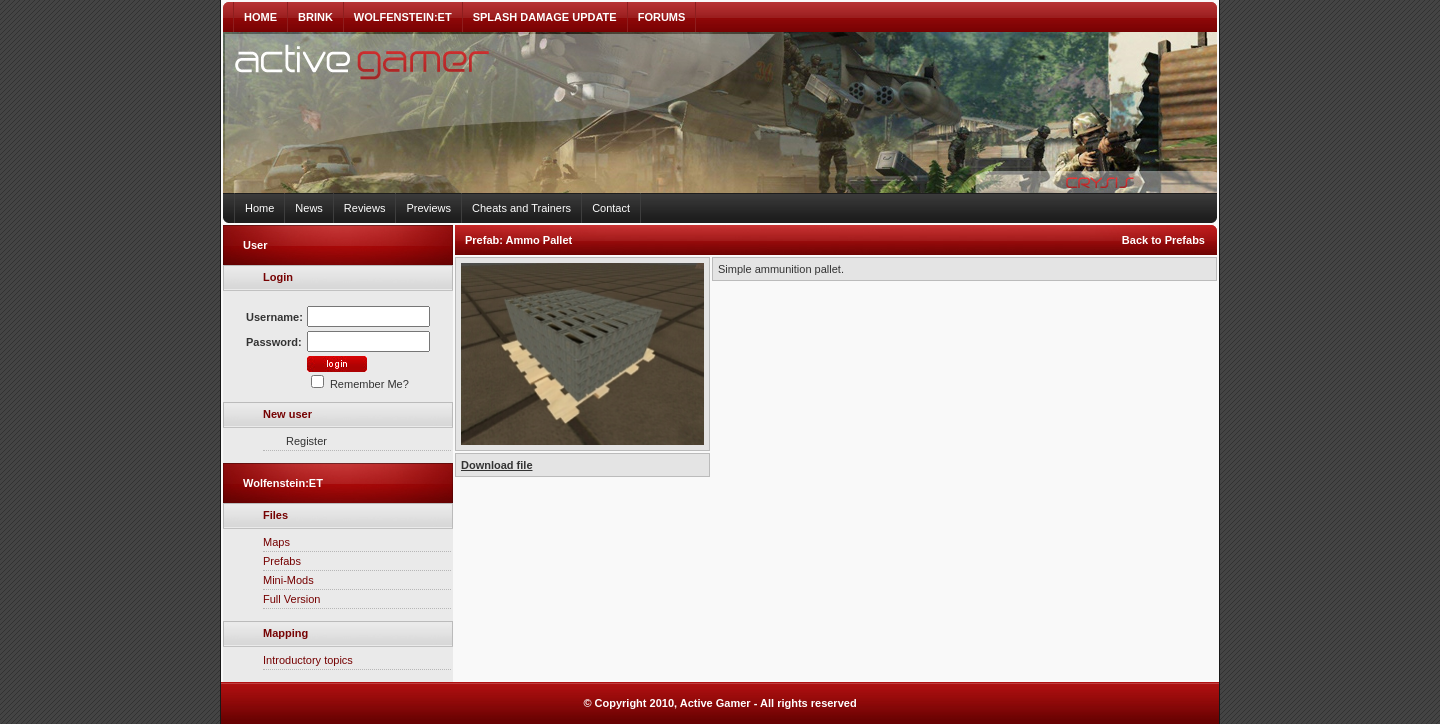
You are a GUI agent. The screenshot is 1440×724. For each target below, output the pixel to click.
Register (306, 441)
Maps (276, 542)
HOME (260, 17)
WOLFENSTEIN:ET (403, 17)
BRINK (315, 17)
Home (259, 208)
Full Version (291, 599)
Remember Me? (360, 384)
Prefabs (282, 561)
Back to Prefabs (1163, 240)
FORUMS (662, 17)
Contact (611, 208)
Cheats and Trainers (521, 208)
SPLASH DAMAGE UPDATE (545, 17)
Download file (497, 465)
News (309, 208)
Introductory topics (308, 660)
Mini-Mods (288, 580)
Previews (428, 208)
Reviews (365, 208)
